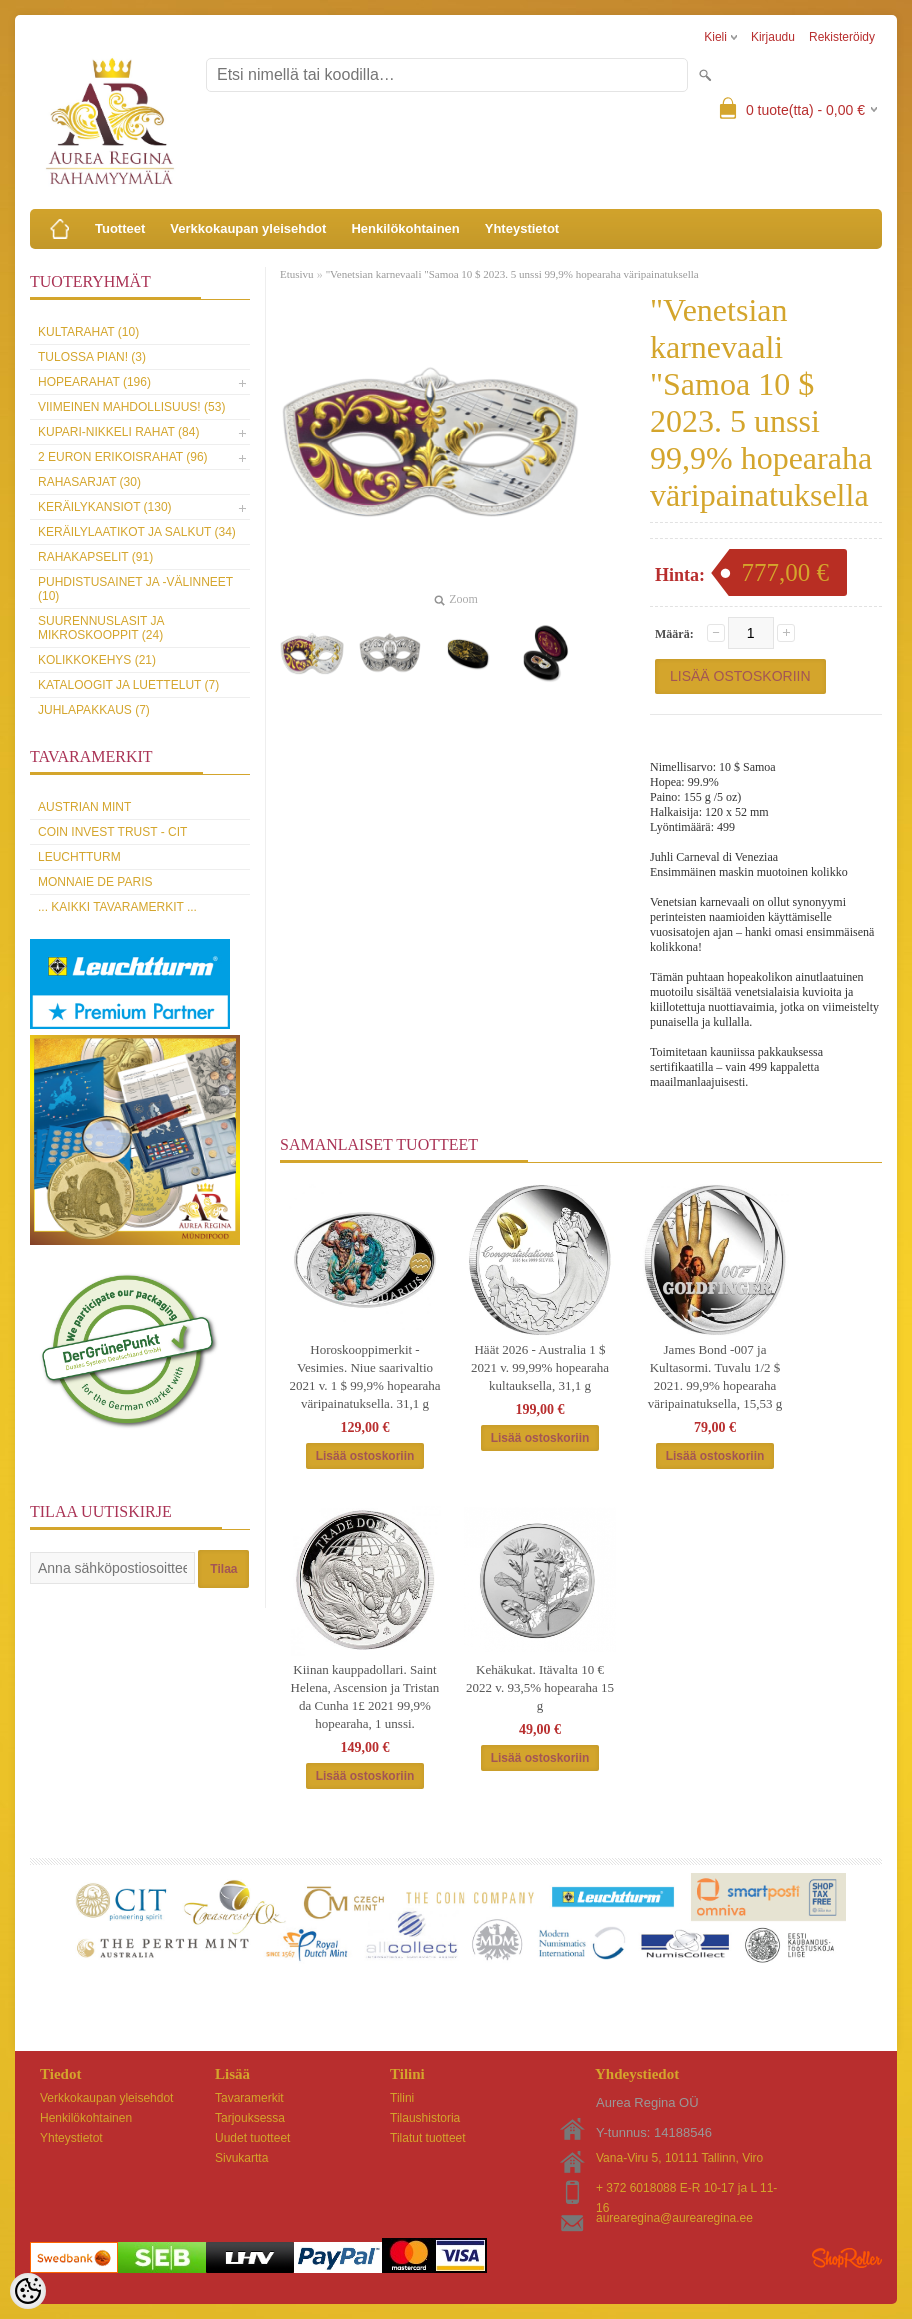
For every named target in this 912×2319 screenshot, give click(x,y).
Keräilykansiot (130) (105, 507)
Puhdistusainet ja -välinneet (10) (135, 589)
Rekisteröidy (842, 37)
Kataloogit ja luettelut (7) (128, 685)
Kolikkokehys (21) (97, 660)
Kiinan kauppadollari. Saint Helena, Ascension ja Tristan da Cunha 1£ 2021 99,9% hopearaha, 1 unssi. (365, 1696)
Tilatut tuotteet (428, 2138)
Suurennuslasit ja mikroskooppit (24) (101, 628)
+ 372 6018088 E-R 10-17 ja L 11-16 (686, 2189)
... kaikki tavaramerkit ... (117, 907)
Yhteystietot (522, 228)
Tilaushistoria (425, 2118)
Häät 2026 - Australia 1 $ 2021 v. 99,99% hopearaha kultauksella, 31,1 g (540, 1367)
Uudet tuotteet (252, 2138)
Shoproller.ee (847, 2258)
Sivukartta (241, 2158)
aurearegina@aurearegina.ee (674, 2218)
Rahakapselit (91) (95, 557)
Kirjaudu (773, 37)
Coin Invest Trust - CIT (112, 832)
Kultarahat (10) (88, 332)
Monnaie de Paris (95, 882)
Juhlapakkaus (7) (94, 710)
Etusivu (297, 274)
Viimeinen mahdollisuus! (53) (131, 407)
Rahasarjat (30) (89, 482)
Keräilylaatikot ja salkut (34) (137, 532)
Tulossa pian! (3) (92, 357)
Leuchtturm (79, 857)
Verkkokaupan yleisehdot (248, 228)
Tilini (402, 2098)
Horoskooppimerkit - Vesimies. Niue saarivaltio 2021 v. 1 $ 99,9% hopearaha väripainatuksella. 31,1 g (364, 1376)
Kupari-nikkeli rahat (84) (118, 432)
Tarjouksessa (250, 2118)
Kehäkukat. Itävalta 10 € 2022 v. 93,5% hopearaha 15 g (540, 1687)
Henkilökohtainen (405, 228)
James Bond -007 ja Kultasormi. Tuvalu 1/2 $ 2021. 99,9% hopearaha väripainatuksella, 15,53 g (715, 1376)
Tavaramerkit (249, 2098)
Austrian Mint (84, 807)
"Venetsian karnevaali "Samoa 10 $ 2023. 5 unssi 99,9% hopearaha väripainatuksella (512, 274)
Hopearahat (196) (94, 382)
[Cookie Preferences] (28, 2291)
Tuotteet (120, 228)
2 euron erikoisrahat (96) (123, 457)
